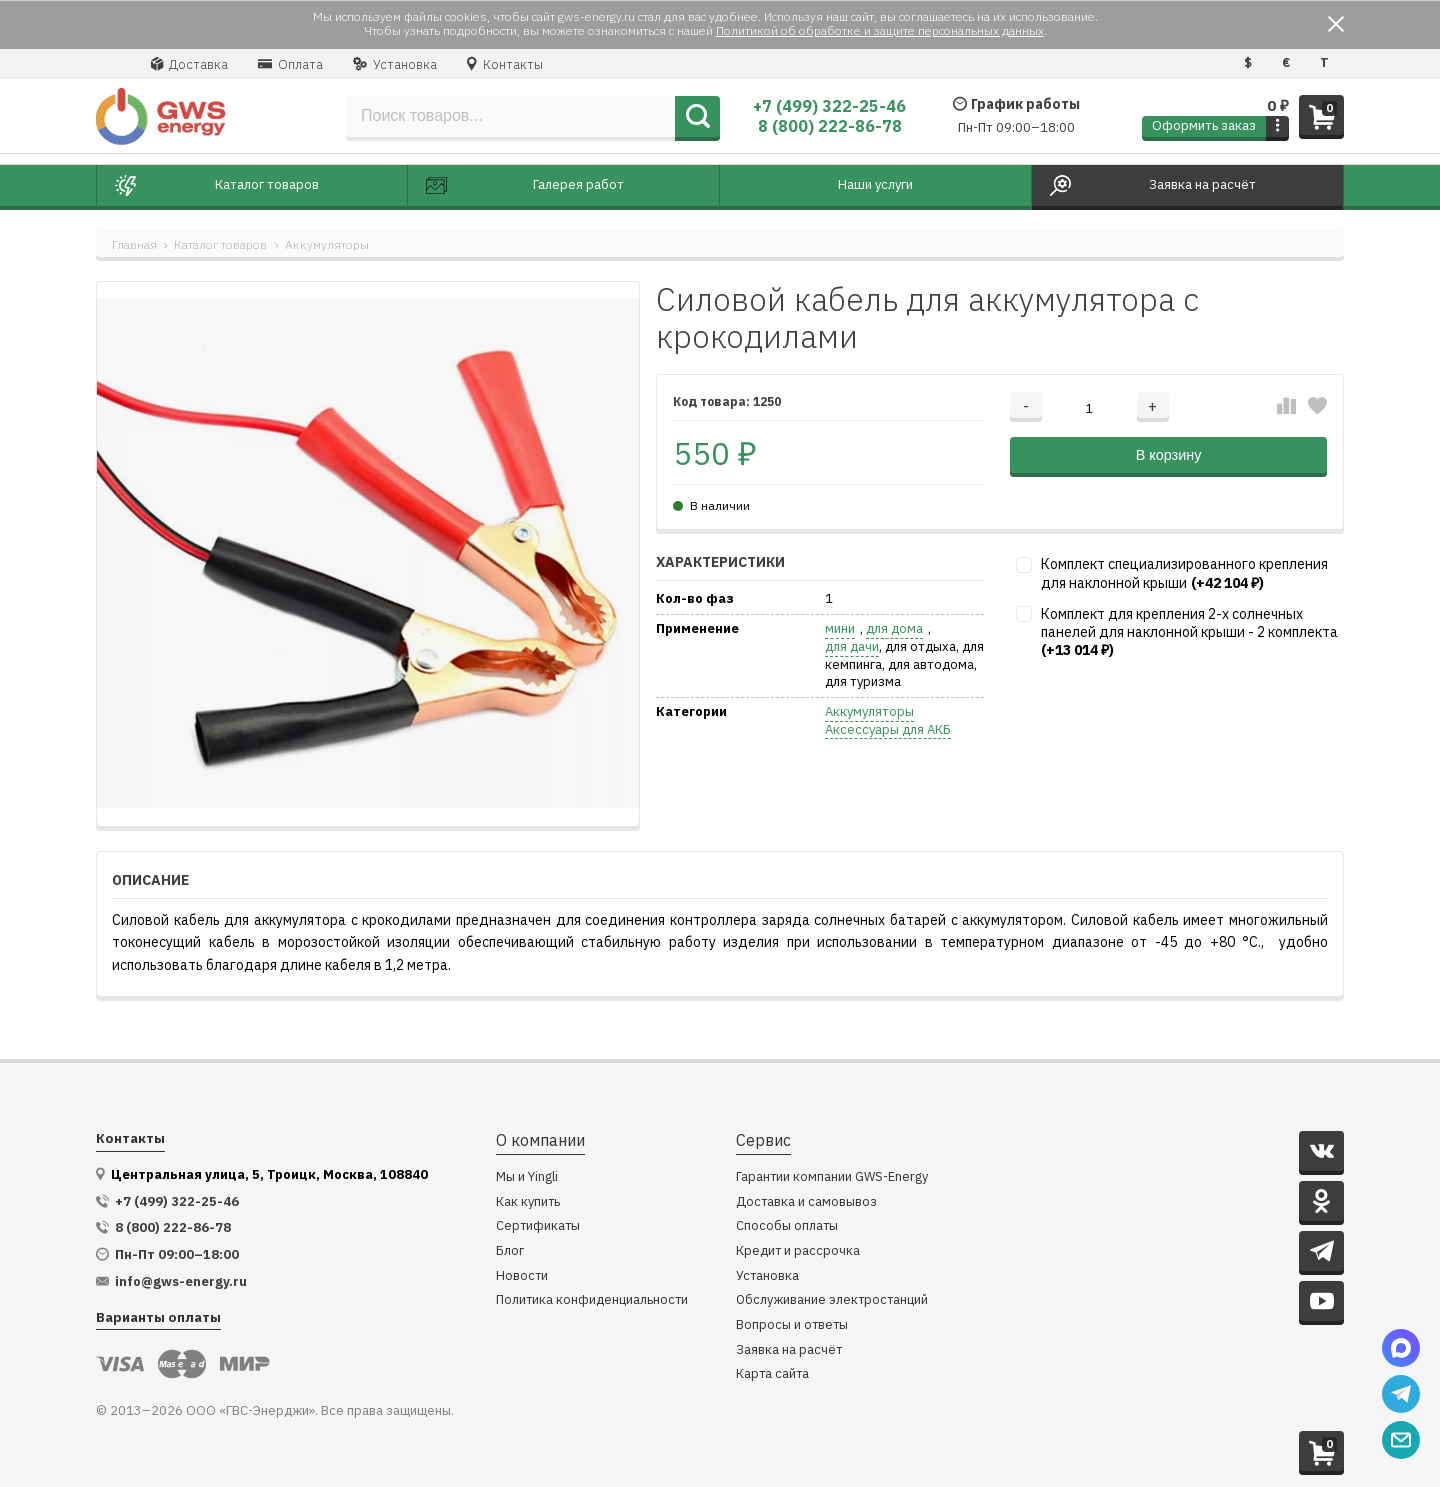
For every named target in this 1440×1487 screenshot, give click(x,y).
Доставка (189, 64)
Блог (510, 1251)
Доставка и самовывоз (806, 1202)
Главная (134, 244)
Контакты (505, 64)
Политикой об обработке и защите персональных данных (880, 30)
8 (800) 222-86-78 (830, 126)
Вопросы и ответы (792, 1325)
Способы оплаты (787, 1226)
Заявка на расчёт (789, 1350)
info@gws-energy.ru (181, 1282)
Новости (522, 1276)
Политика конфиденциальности (592, 1300)
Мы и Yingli (527, 1177)
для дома (894, 629)
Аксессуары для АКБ (888, 730)
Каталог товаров (220, 244)
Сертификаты (538, 1226)
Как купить (528, 1202)
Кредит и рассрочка (798, 1251)
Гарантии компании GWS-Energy (832, 1177)
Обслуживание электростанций (832, 1300)
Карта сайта (772, 1374)
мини (840, 629)
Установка (395, 64)
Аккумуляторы (327, 244)
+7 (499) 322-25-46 (829, 106)
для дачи (852, 647)
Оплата (290, 64)
